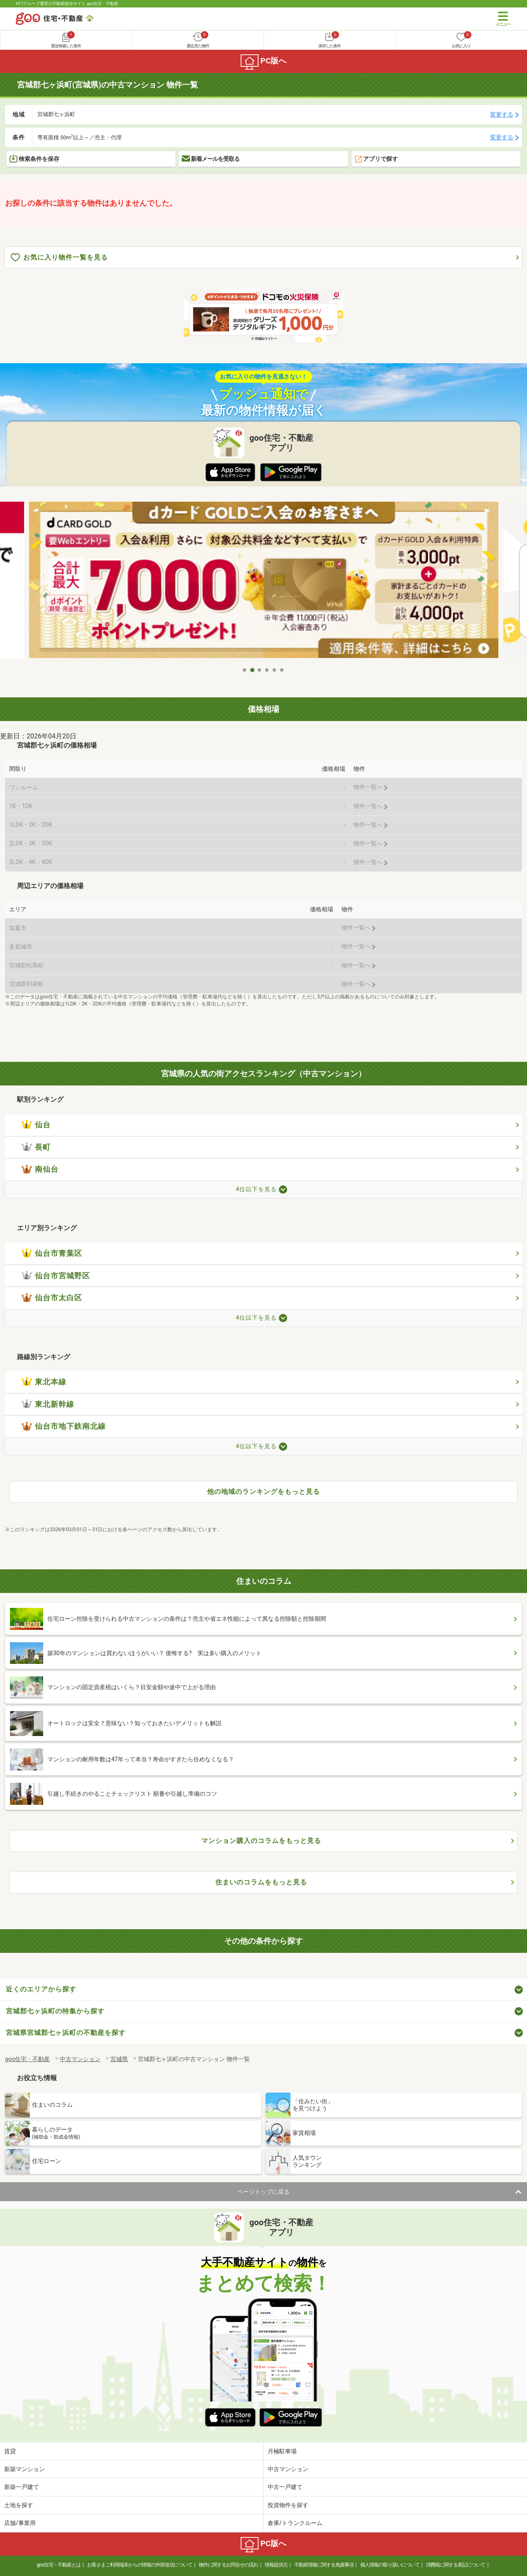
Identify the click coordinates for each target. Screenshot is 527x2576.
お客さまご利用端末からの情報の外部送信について (139, 2565)
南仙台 (40, 1169)
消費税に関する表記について (455, 2565)
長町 (36, 1147)
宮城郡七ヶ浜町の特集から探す (55, 2011)
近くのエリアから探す (41, 1989)
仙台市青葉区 (52, 1253)
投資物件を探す (288, 2505)
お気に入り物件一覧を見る (59, 257)
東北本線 (44, 1382)
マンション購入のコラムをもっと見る (261, 1841)
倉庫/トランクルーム (295, 2523)
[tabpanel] (263, 582)
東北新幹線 (48, 1404)
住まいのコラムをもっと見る (261, 1882)
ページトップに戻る (263, 2191)
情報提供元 (276, 2565)
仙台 (36, 1125)
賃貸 (10, 2451)
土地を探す (18, 2505)
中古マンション (288, 2469)
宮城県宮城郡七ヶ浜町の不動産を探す (66, 2033)
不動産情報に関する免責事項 (324, 2565)
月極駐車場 (282, 2451)
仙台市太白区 (52, 1298)
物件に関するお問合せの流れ (228, 2565)
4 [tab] (267, 670)
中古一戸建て (285, 2487)
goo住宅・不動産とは (59, 2565)
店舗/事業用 (20, 2523)
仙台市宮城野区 (56, 1276)
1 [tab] (245, 670)
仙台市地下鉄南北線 (64, 1426)
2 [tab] (252, 670)
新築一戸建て (21, 2487)
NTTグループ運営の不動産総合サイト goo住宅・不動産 (67, 3)
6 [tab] (282, 670)
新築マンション (24, 2469)
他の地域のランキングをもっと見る (263, 1492)
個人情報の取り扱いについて (390, 2565)
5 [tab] (275, 670)
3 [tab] (260, 670)
